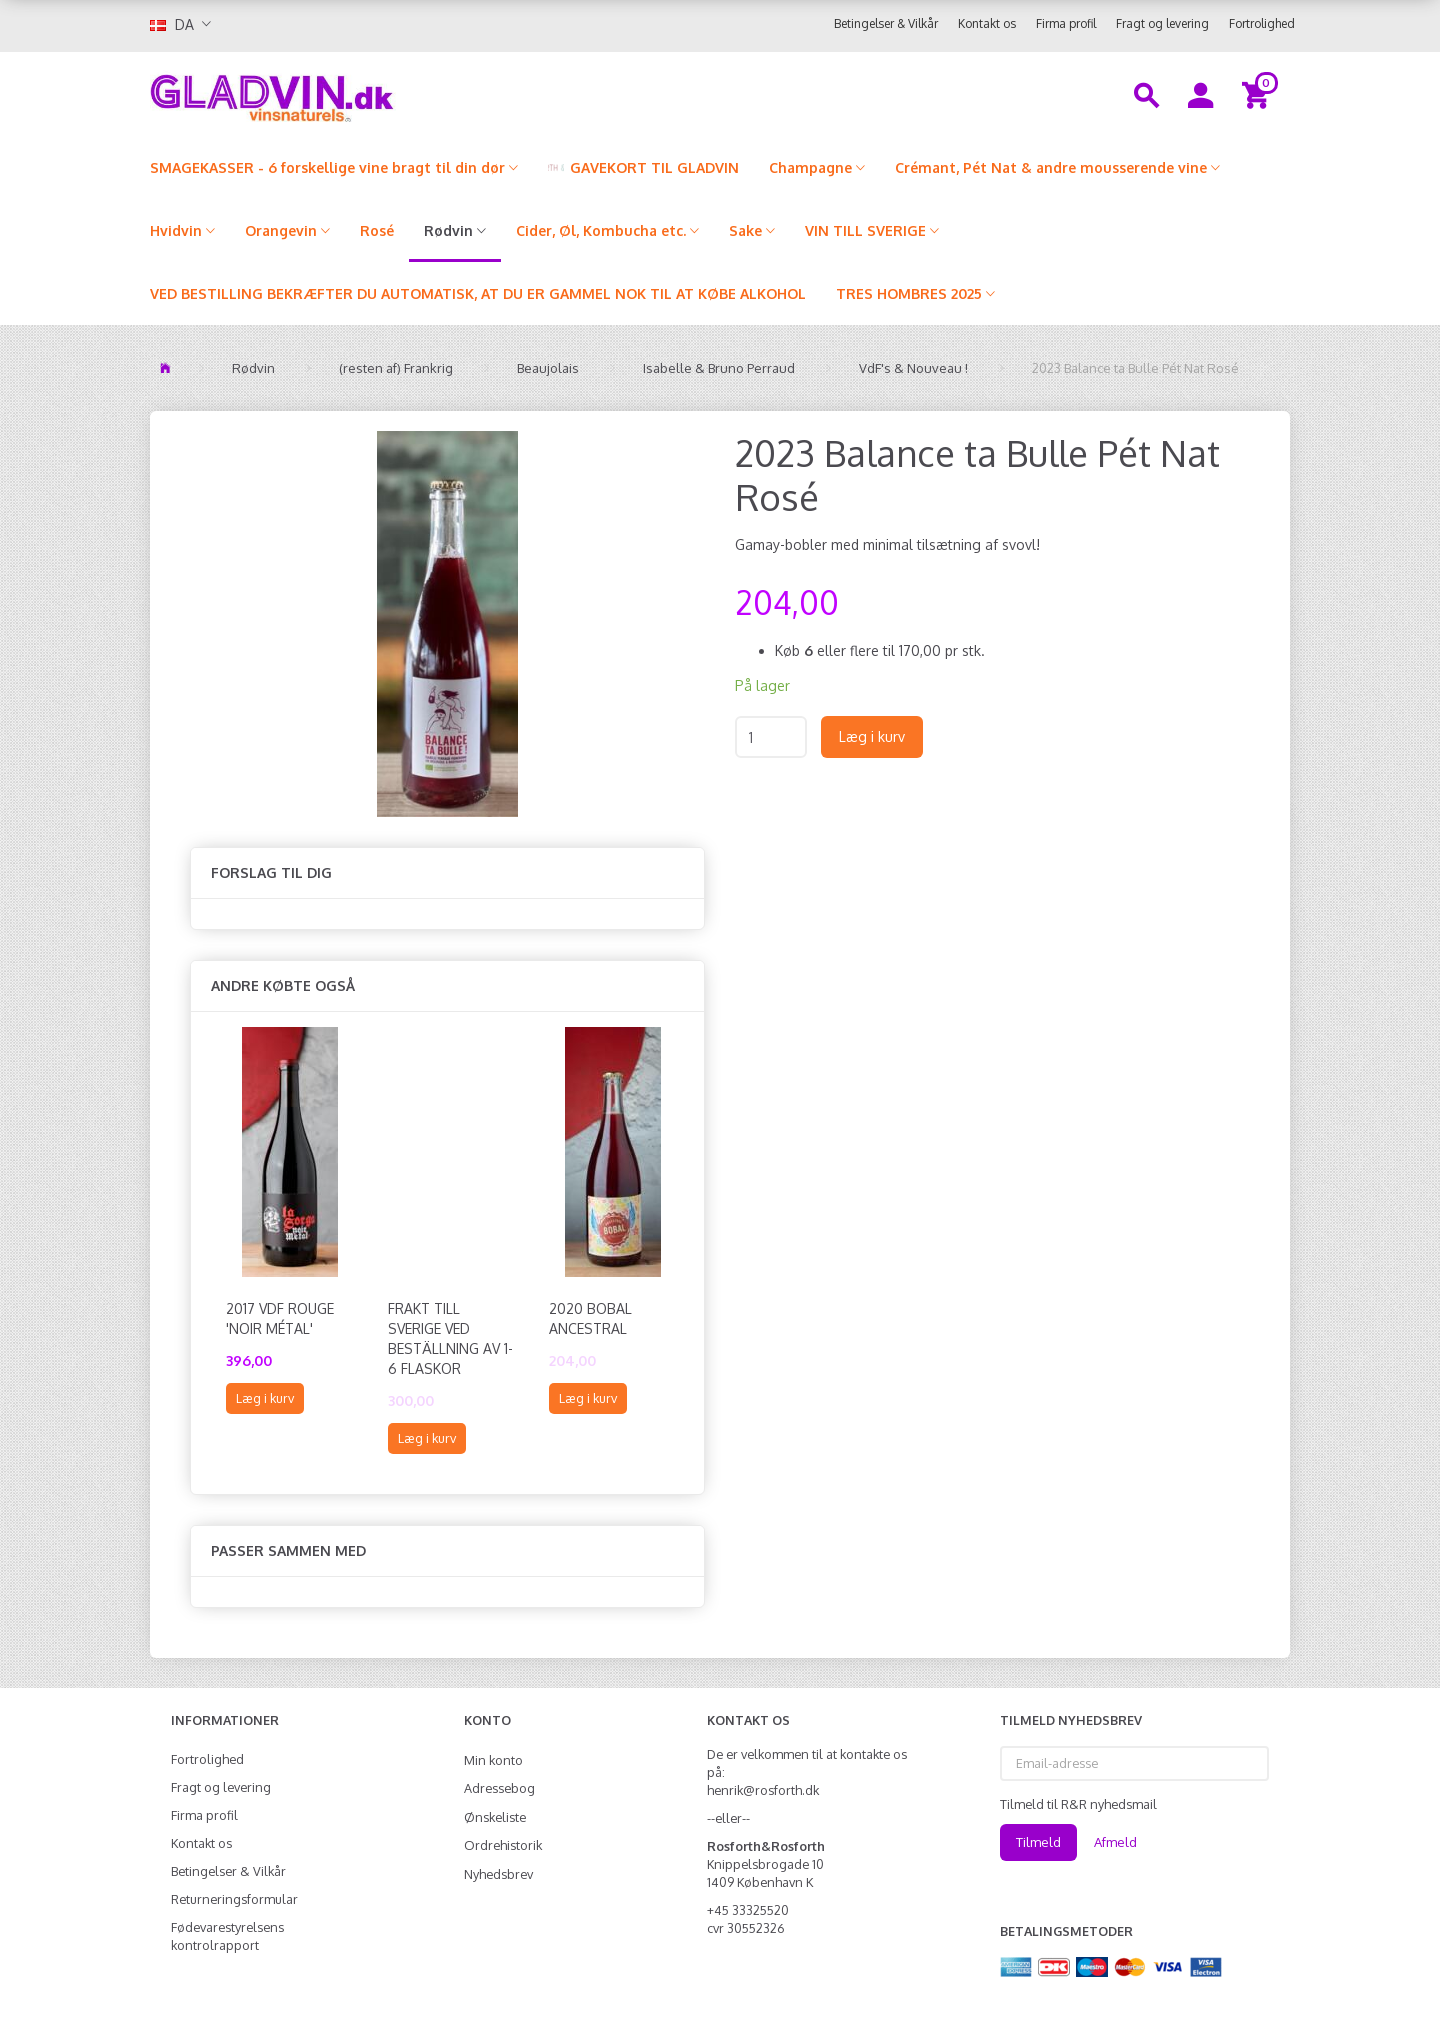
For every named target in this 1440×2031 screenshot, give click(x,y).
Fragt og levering (1162, 23)
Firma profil (1066, 23)
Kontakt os (987, 23)
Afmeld (1115, 1842)
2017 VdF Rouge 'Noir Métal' (280, 1318)
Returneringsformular (234, 1899)
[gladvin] (354, 94)
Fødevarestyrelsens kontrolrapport (227, 1936)
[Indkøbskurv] (1258, 94)
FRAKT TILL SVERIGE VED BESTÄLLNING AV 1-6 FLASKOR (450, 1338)
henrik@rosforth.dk (763, 1790)
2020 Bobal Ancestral (590, 1318)
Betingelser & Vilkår (886, 23)
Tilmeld (1038, 1842)
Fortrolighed (1262, 23)
